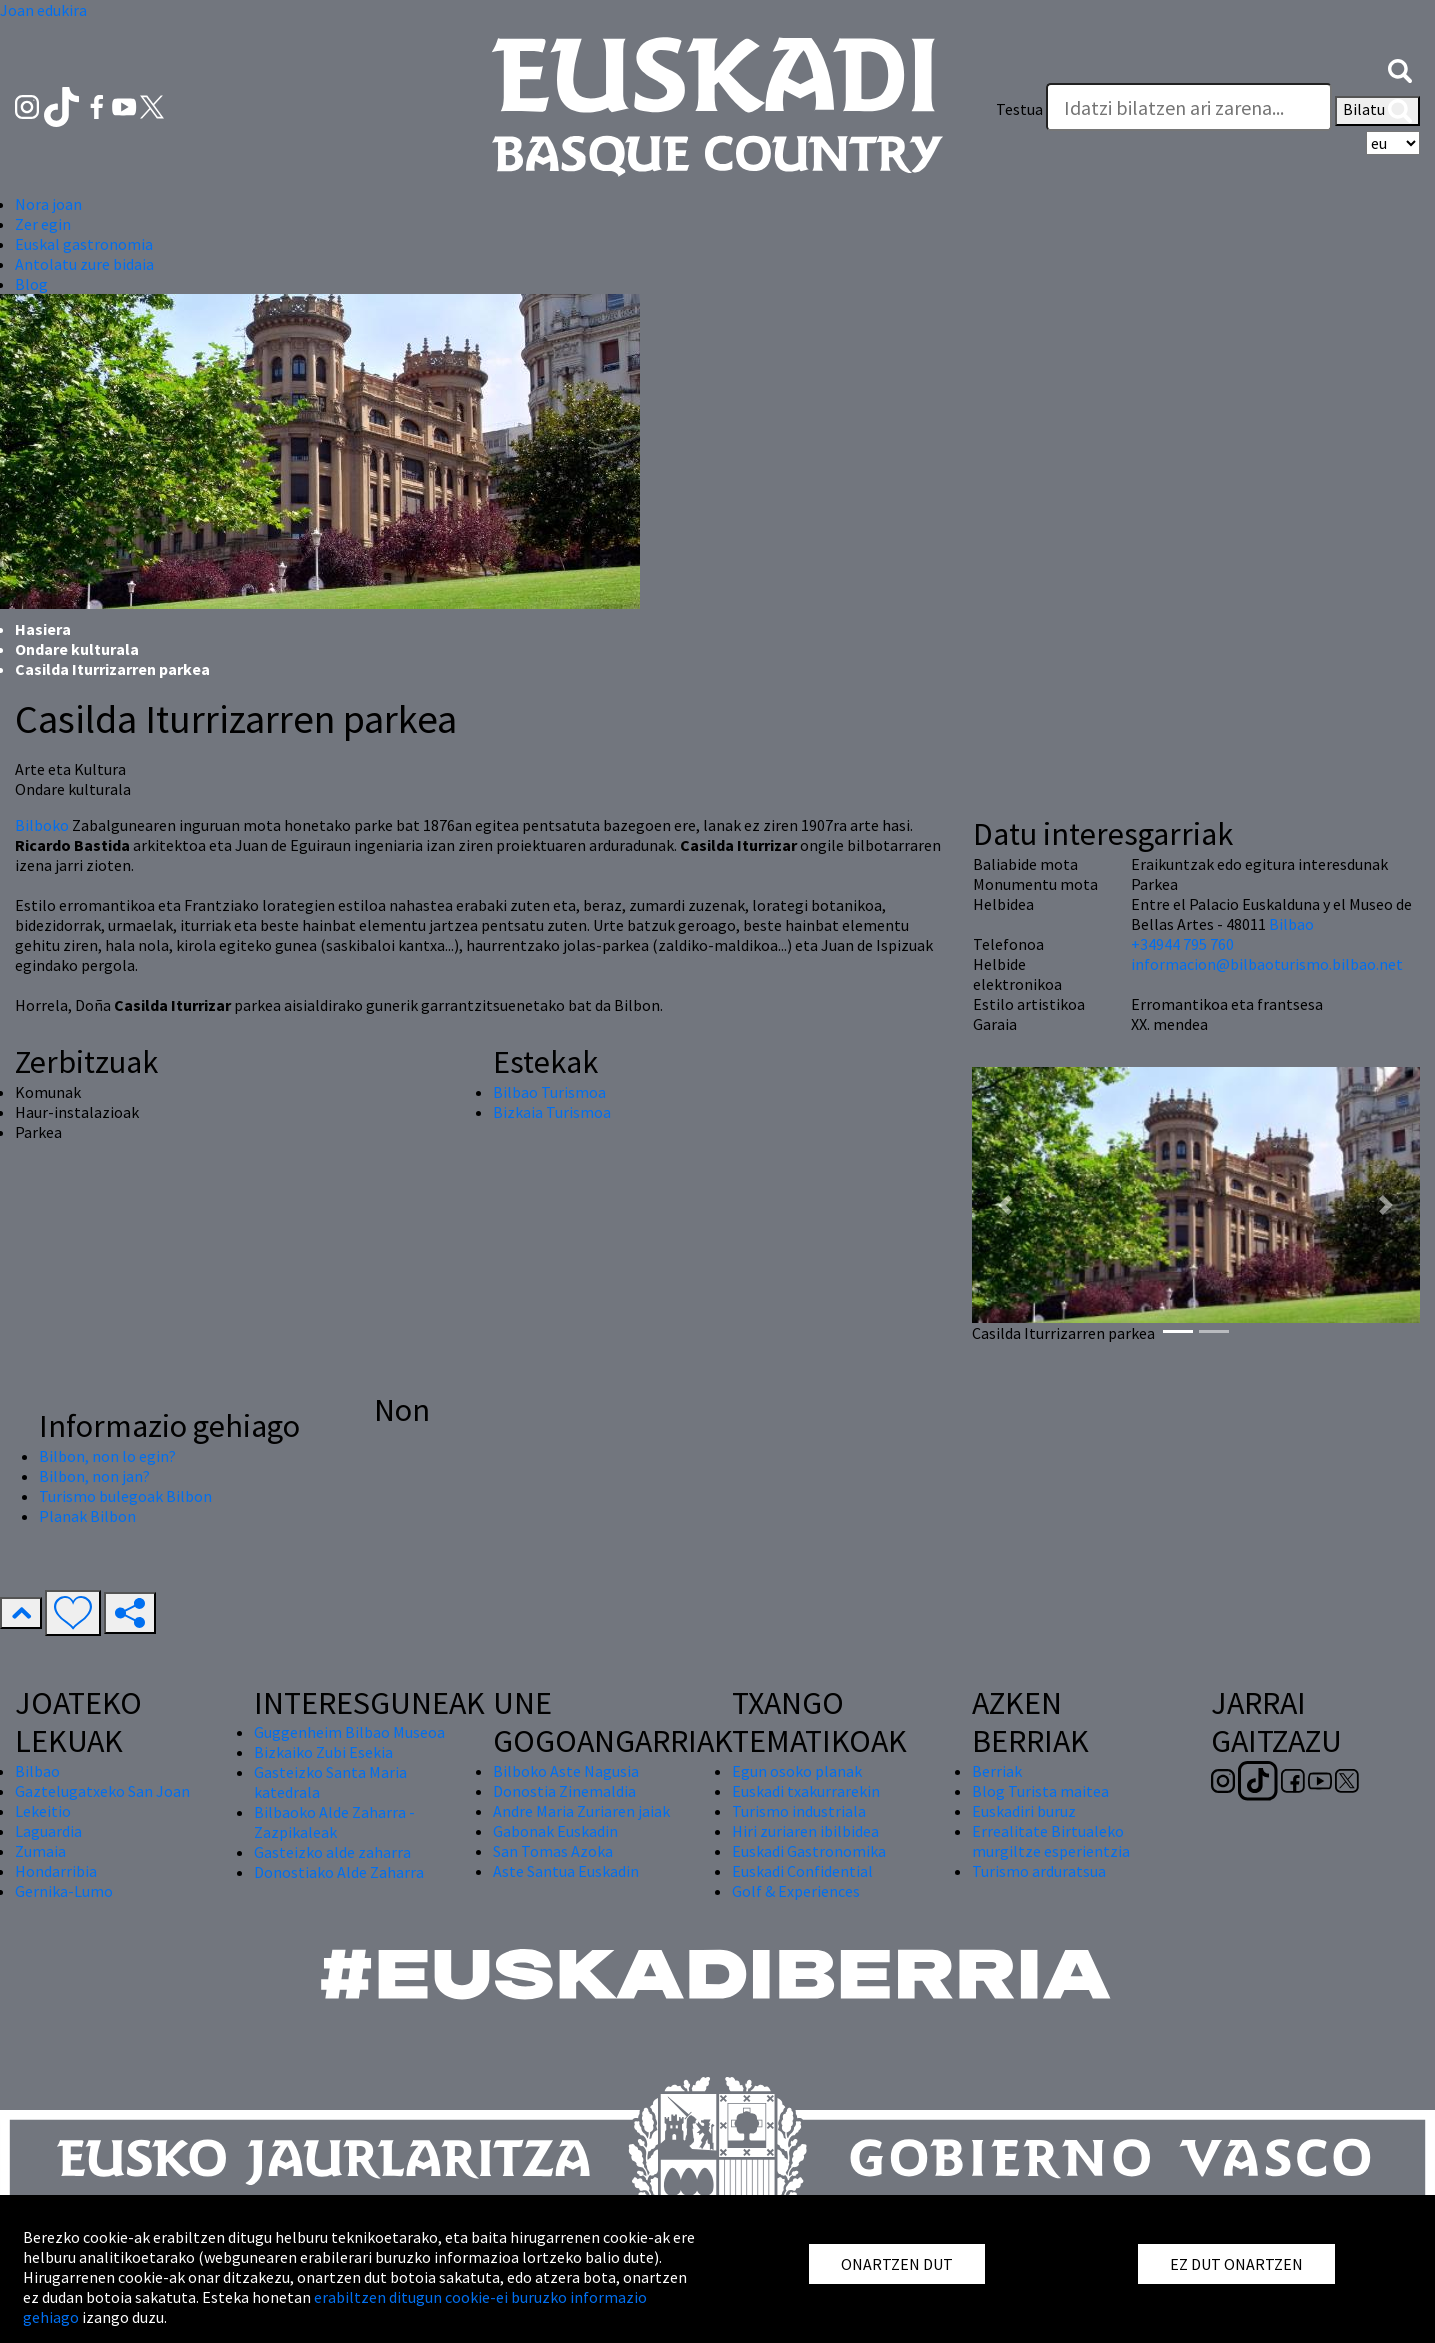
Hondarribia (56, 1871)
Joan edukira (43, 10)
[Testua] (1189, 107)
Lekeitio (43, 1811)
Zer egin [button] (43, 224)
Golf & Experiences (796, 1891)
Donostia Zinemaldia (564, 1791)
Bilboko (42, 825)
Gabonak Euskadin (555, 1831)
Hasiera (43, 629)
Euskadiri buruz (1024, 1811)
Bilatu (1377, 111)
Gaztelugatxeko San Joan (102, 1791)
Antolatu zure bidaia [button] (84, 264)
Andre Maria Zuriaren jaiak (581, 1811)
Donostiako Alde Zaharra (339, 1872)
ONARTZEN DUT (897, 2264)
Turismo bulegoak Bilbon (125, 1496)
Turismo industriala (799, 1811)
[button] (1400, 69)
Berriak (997, 1771)
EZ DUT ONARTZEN (1236, 2264)
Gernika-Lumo (64, 1891)
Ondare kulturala (77, 649)
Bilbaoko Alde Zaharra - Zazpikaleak (334, 1822)
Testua (1019, 109)
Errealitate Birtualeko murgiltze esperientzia (1051, 1841)
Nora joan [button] (48, 204)
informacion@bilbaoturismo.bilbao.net (1267, 964)
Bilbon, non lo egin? (107, 1456)
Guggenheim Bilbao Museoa (349, 1732)
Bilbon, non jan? (94, 1476)
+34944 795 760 (1182, 944)
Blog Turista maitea (1040, 1791)
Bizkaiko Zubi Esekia (323, 1752)
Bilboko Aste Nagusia (566, 1771)
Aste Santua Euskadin (566, 1871)
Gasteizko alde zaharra (332, 1852)
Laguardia (48, 1831)
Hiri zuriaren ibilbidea (805, 1831)
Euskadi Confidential (802, 1871)
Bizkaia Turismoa (552, 1112)
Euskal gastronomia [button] (84, 244)
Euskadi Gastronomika (809, 1851)
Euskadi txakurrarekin (806, 1791)
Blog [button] (31, 284)
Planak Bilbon (87, 1516)
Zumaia (40, 1851)
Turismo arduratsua (1039, 1871)
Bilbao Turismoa (549, 1092)
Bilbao (1291, 924)
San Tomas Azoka (553, 1851)
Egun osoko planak (797, 1771)
